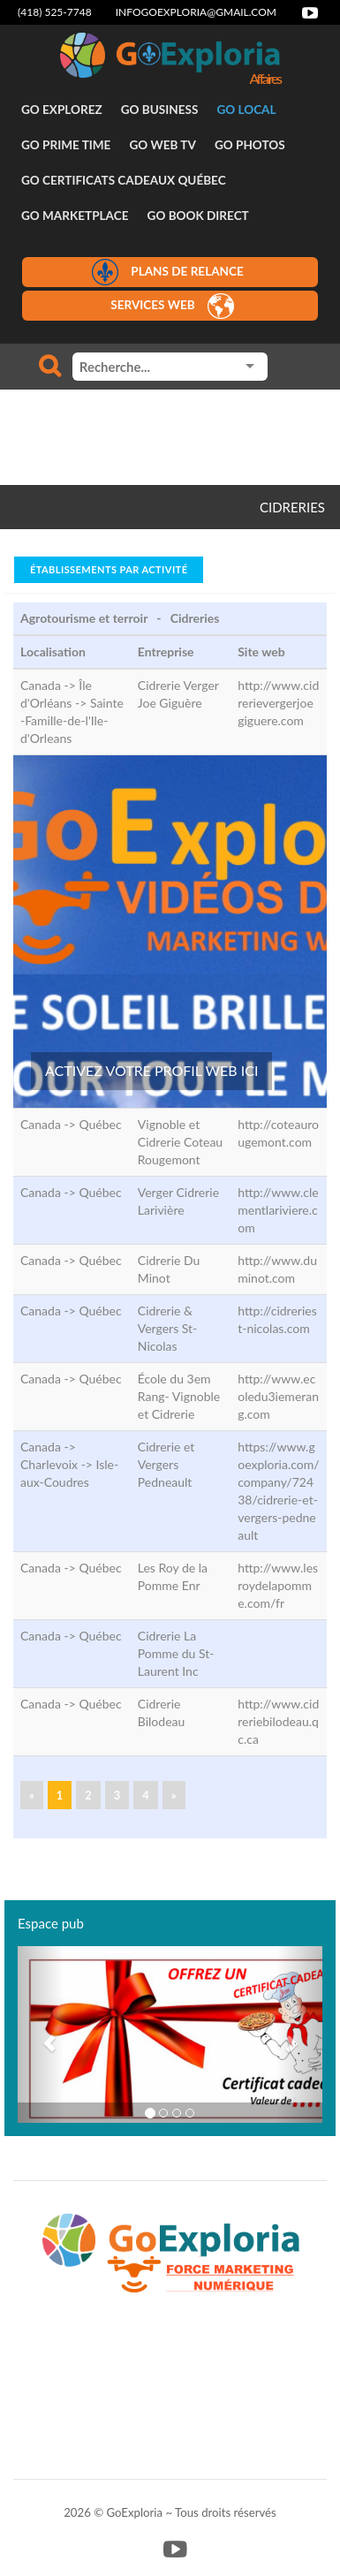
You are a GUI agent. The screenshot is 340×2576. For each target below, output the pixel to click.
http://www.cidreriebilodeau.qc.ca (278, 1721)
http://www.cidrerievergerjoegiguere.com (278, 703)
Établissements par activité (108, 569)
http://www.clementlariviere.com (278, 1210)
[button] (41, 2034)
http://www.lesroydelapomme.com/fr (278, 1585)
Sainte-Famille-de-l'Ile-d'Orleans (72, 720)
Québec (100, 1124)
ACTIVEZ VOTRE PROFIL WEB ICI (151, 1070)
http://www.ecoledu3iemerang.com (278, 1396)
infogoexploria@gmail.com (196, 12)
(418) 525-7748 (55, 12)
